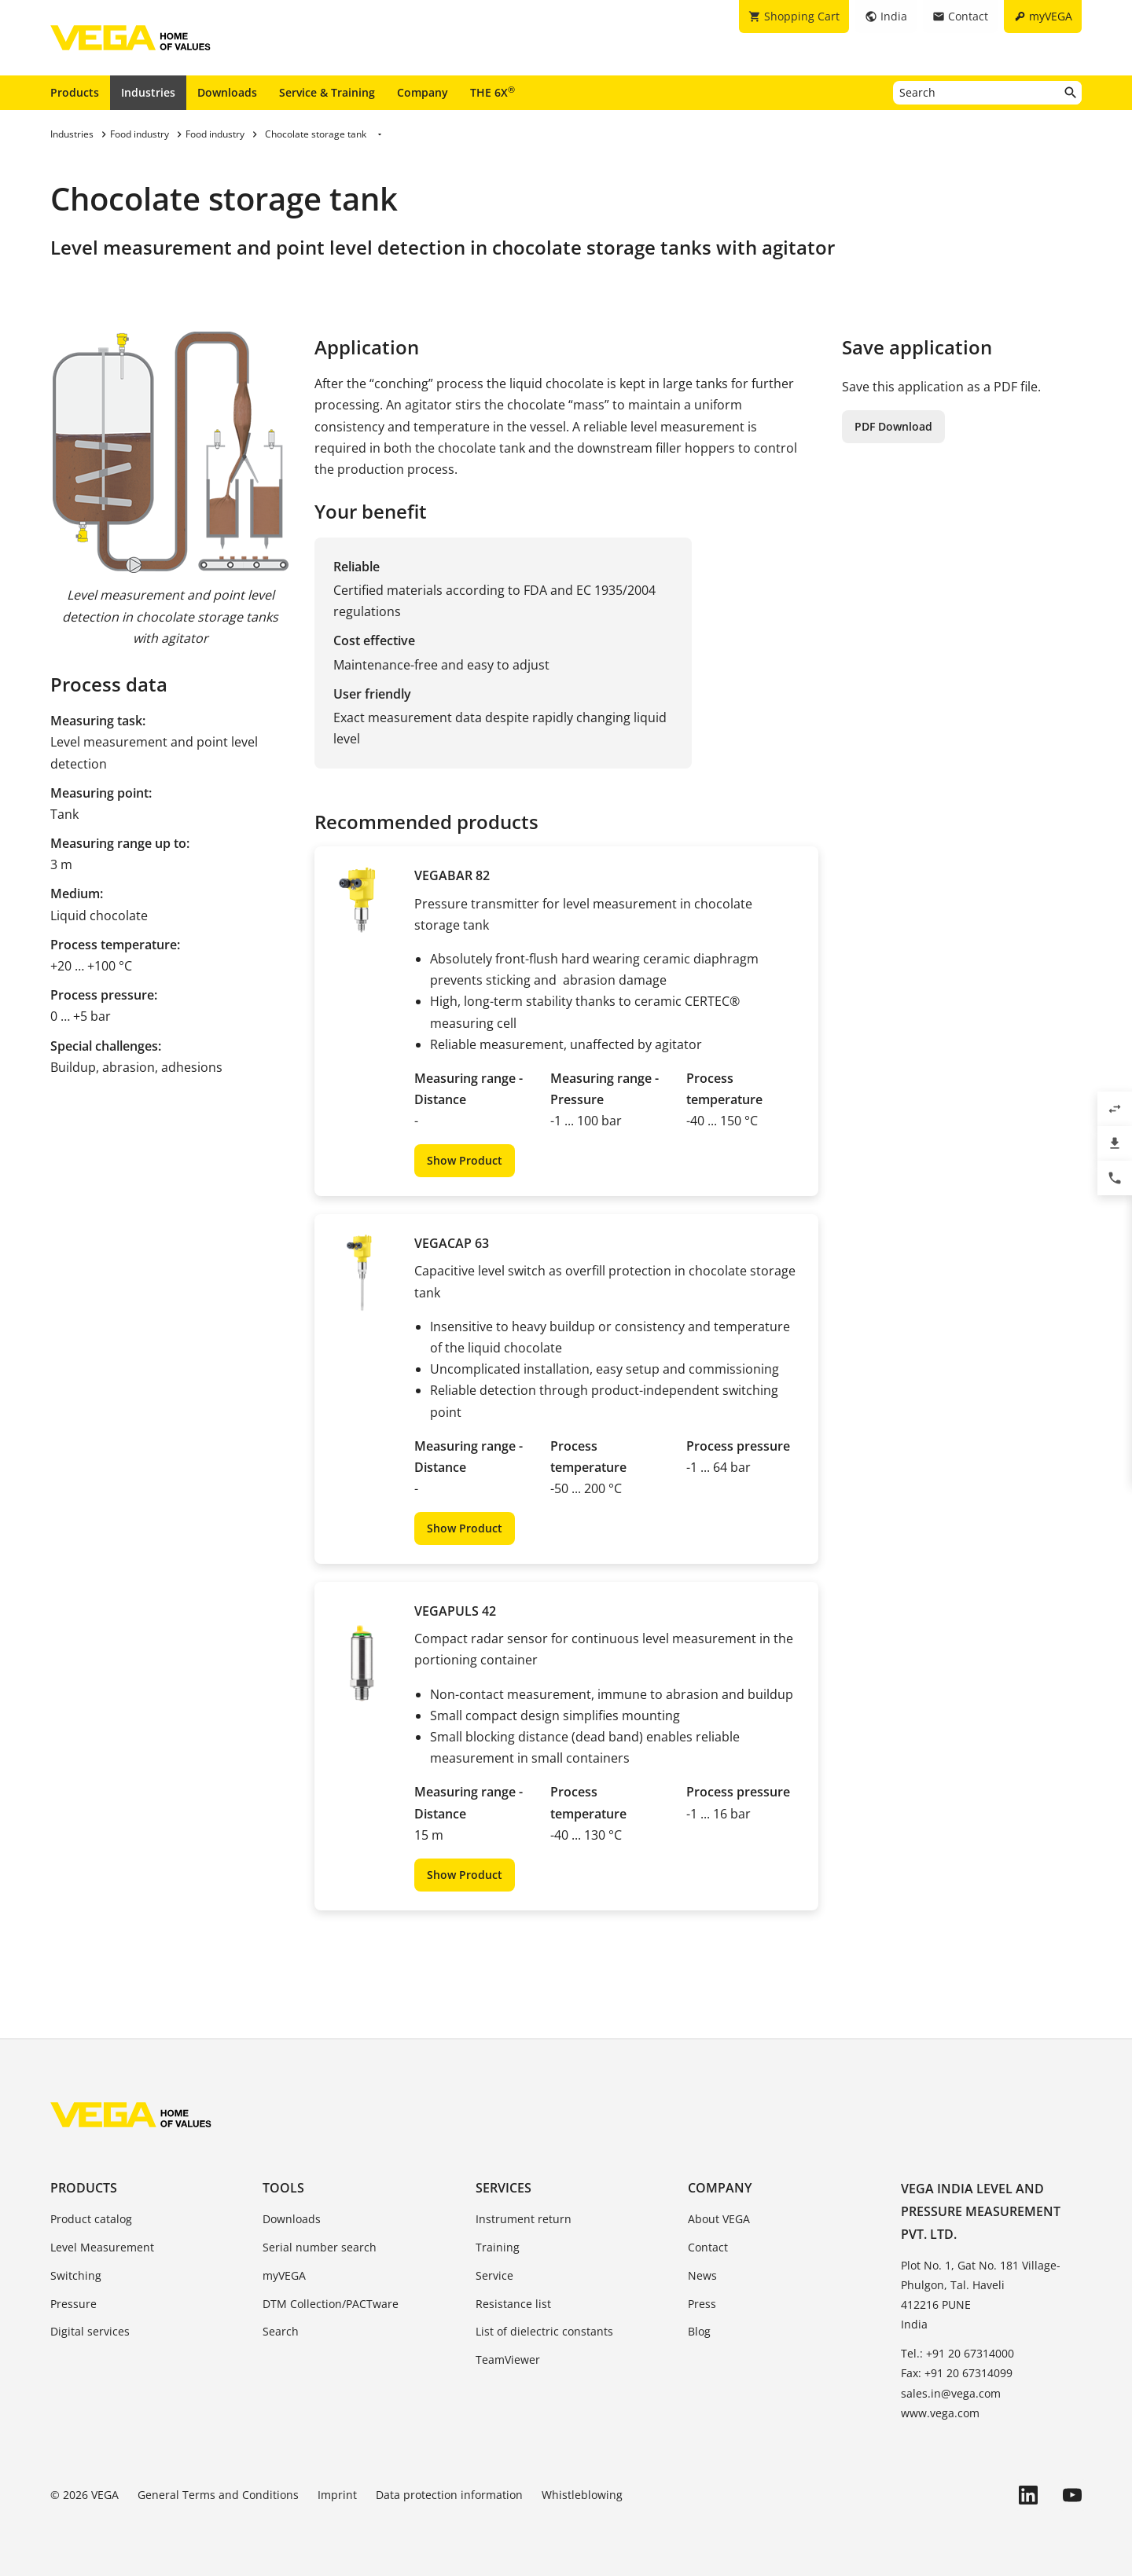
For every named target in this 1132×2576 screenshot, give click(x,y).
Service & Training (327, 92)
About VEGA (719, 2218)
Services (503, 2187)
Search (281, 2331)
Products (74, 92)
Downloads (227, 92)
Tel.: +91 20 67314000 (957, 2353)
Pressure (73, 2303)
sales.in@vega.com (951, 2393)
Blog (699, 2331)
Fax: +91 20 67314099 (957, 2372)
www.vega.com (940, 2412)
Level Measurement (102, 2247)
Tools (283, 2187)
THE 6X (492, 92)
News (702, 2275)
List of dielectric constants (544, 2331)
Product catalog (91, 2218)
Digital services (90, 2331)
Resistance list (513, 2303)
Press (702, 2303)
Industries (148, 92)
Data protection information (449, 2494)
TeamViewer (508, 2359)
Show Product (464, 1160)
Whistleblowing (582, 2494)
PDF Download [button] (893, 426)
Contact (708, 2247)
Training (498, 2247)
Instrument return (524, 2218)
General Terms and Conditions (218, 2494)
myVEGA (284, 2275)
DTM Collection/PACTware (331, 2303)
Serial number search (320, 2247)
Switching (75, 2275)
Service (494, 2275)
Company (422, 92)
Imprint (337, 2494)
